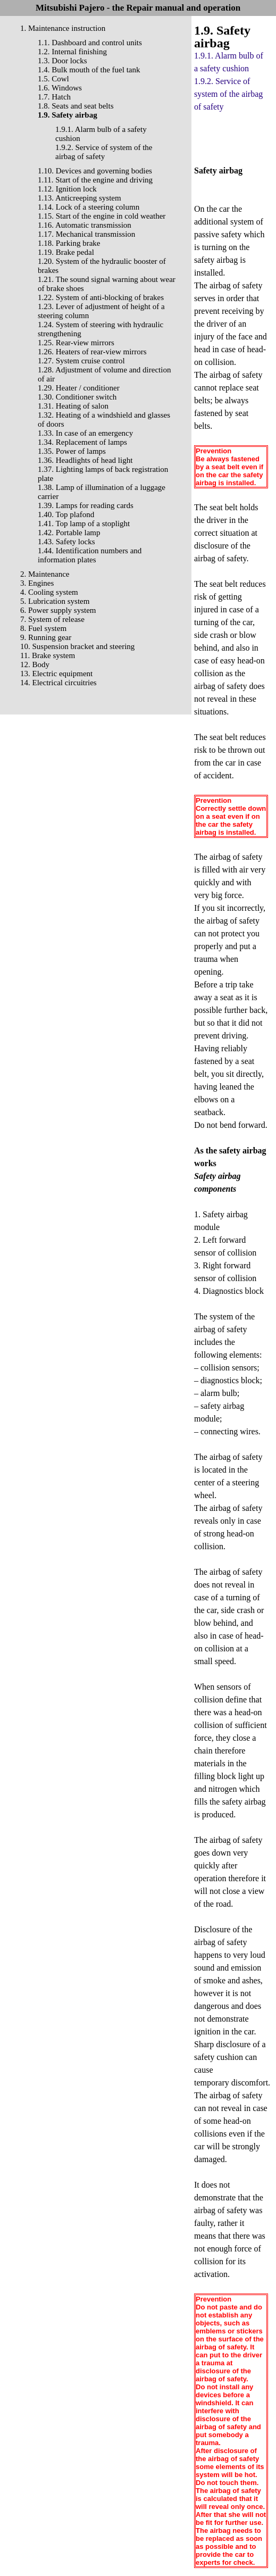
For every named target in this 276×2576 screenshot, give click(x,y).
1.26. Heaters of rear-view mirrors (92, 351)
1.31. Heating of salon (73, 406)
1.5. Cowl (53, 78)
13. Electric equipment (56, 673)
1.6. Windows (60, 88)
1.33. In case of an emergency (85, 433)
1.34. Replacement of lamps (82, 442)
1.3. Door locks (62, 60)
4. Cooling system (49, 592)
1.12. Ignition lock (67, 189)
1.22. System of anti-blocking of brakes (101, 297)
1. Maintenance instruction (62, 28)
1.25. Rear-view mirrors (76, 342)
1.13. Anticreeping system (79, 198)
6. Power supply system (58, 610)
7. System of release (52, 619)
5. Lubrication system (54, 601)
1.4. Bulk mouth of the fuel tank (89, 69)
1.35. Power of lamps (72, 451)
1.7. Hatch (54, 97)
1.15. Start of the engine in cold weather (101, 216)
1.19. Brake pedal (66, 252)
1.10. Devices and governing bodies (95, 171)
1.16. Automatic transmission (84, 225)
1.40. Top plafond (66, 514)
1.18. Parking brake (69, 243)
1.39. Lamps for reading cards (85, 505)
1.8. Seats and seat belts (75, 106)
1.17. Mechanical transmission (86, 234)
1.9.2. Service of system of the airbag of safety (103, 152)
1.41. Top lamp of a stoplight (84, 523)
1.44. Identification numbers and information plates (89, 555)
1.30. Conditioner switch (77, 397)
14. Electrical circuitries (58, 682)
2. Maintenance (44, 574)
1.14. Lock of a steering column (88, 207)
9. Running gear (45, 637)
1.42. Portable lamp (69, 532)
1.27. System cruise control (81, 360)
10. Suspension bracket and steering (77, 646)
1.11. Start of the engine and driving (95, 180)
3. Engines (37, 583)
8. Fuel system (43, 628)
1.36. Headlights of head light (85, 460)
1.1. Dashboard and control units (90, 42)
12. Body (34, 664)
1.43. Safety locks (66, 541)
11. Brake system (47, 655)
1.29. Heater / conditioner (79, 388)
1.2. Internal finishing (72, 51)
